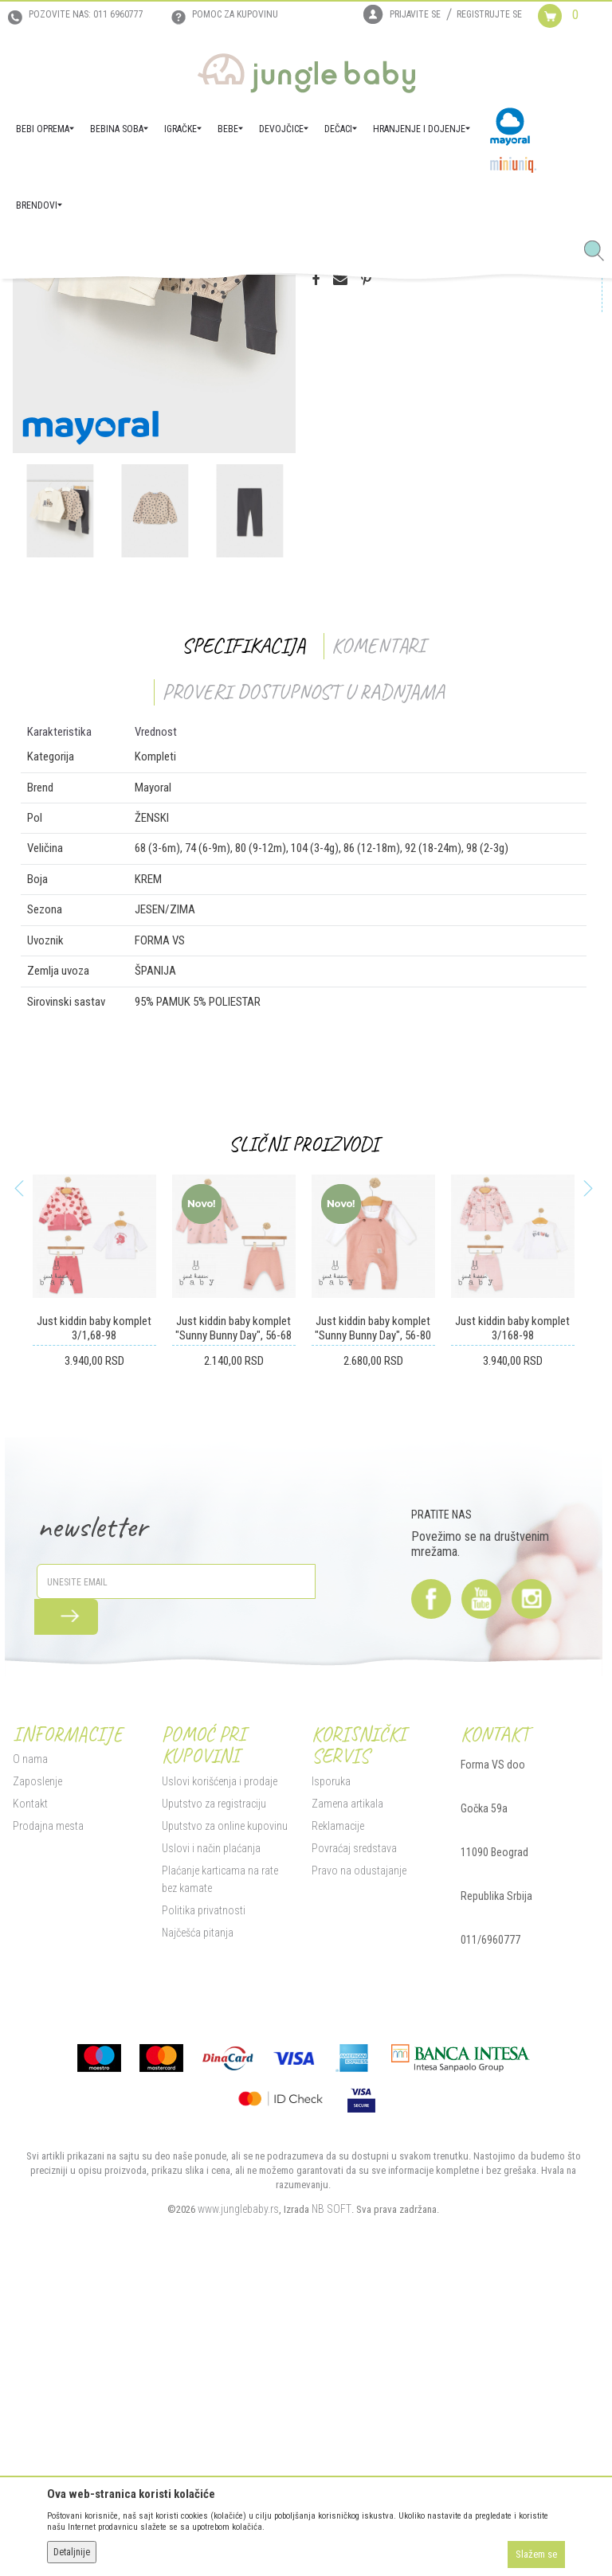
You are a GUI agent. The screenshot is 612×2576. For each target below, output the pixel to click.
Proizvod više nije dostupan (391, 496)
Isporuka (327, 2070)
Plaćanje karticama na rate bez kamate (225, 2168)
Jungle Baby (32, 301)
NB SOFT (328, 2498)
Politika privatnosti (199, 2199)
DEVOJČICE (169, 301)
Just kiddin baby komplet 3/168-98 (510, 1617)
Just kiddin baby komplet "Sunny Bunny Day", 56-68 (230, 1617)
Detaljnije (71, 2552)
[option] (150, 545)
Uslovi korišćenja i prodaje (215, 2070)
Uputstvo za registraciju (210, 2092)
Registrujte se (489, 14)
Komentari (375, 934)
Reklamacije (334, 2115)
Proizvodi (86, 301)
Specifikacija (240, 934)
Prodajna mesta (43, 2115)
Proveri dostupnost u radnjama (300, 980)
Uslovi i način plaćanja (207, 2137)
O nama (25, 2048)
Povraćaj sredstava (351, 2137)
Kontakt (25, 2093)
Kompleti (220, 301)
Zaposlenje (32, 2071)
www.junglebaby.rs (235, 2498)
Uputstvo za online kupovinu (221, 2115)
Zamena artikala (344, 2092)
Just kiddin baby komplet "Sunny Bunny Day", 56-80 (370, 1617)
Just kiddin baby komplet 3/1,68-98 (90, 1617)
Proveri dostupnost (379, 433)
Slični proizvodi (300, 1432)
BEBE (126, 301)
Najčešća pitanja (194, 2221)
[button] (600, 252)
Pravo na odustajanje (355, 2159)
